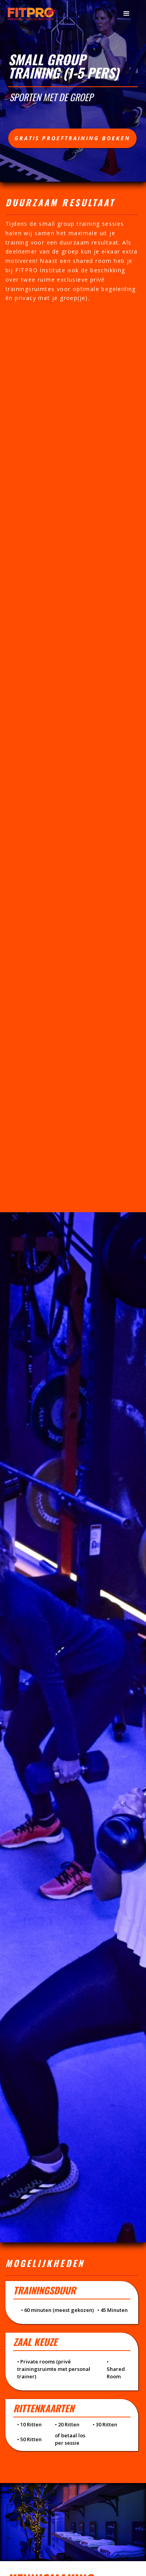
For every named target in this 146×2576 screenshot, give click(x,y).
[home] (32, 13)
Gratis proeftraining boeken (72, 138)
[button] (126, 13)
